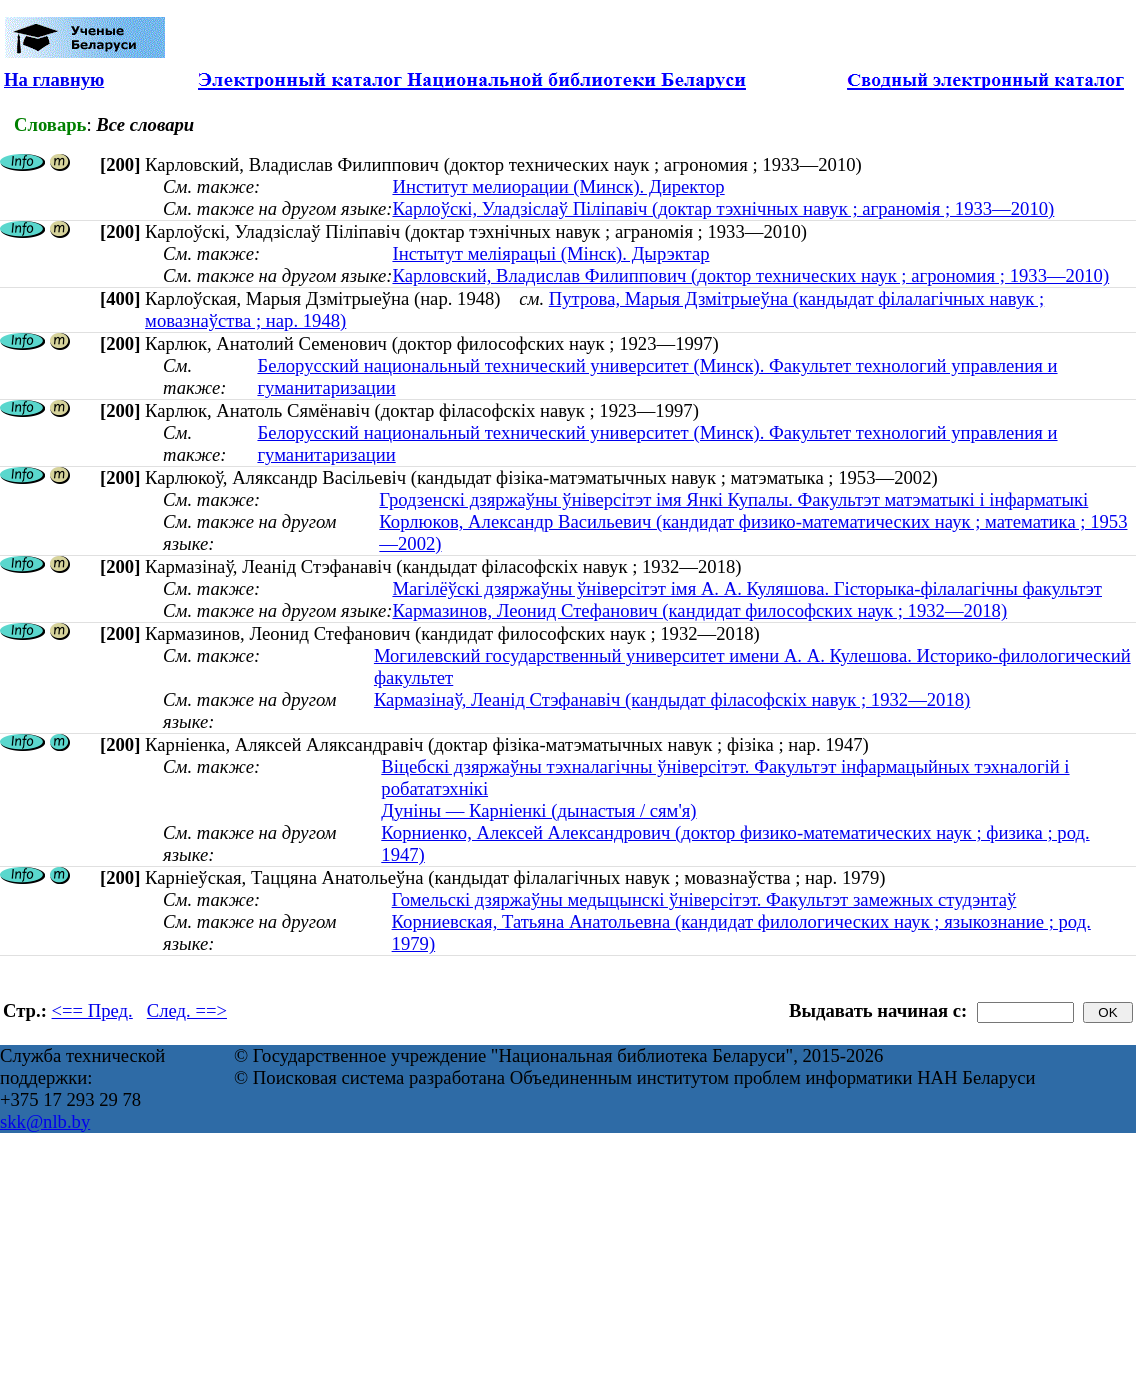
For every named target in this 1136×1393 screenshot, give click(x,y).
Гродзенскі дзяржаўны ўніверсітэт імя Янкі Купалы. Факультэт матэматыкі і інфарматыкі (733, 499)
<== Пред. (92, 1010)
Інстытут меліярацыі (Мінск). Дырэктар (550, 253)
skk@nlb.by (45, 1121)
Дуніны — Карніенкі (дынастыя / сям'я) (538, 810)
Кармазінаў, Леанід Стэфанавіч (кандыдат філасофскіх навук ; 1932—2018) (672, 699)
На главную (54, 79)
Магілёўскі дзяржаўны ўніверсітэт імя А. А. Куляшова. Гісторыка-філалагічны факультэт (747, 588)
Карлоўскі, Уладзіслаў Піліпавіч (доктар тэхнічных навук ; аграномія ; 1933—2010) (723, 208)
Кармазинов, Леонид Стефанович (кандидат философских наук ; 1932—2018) (699, 610)
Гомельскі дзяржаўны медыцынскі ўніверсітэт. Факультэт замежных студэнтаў (704, 899)
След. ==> (187, 1010)
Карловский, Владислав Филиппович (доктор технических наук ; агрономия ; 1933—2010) (750, 275)
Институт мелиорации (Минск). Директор (558, 186)
